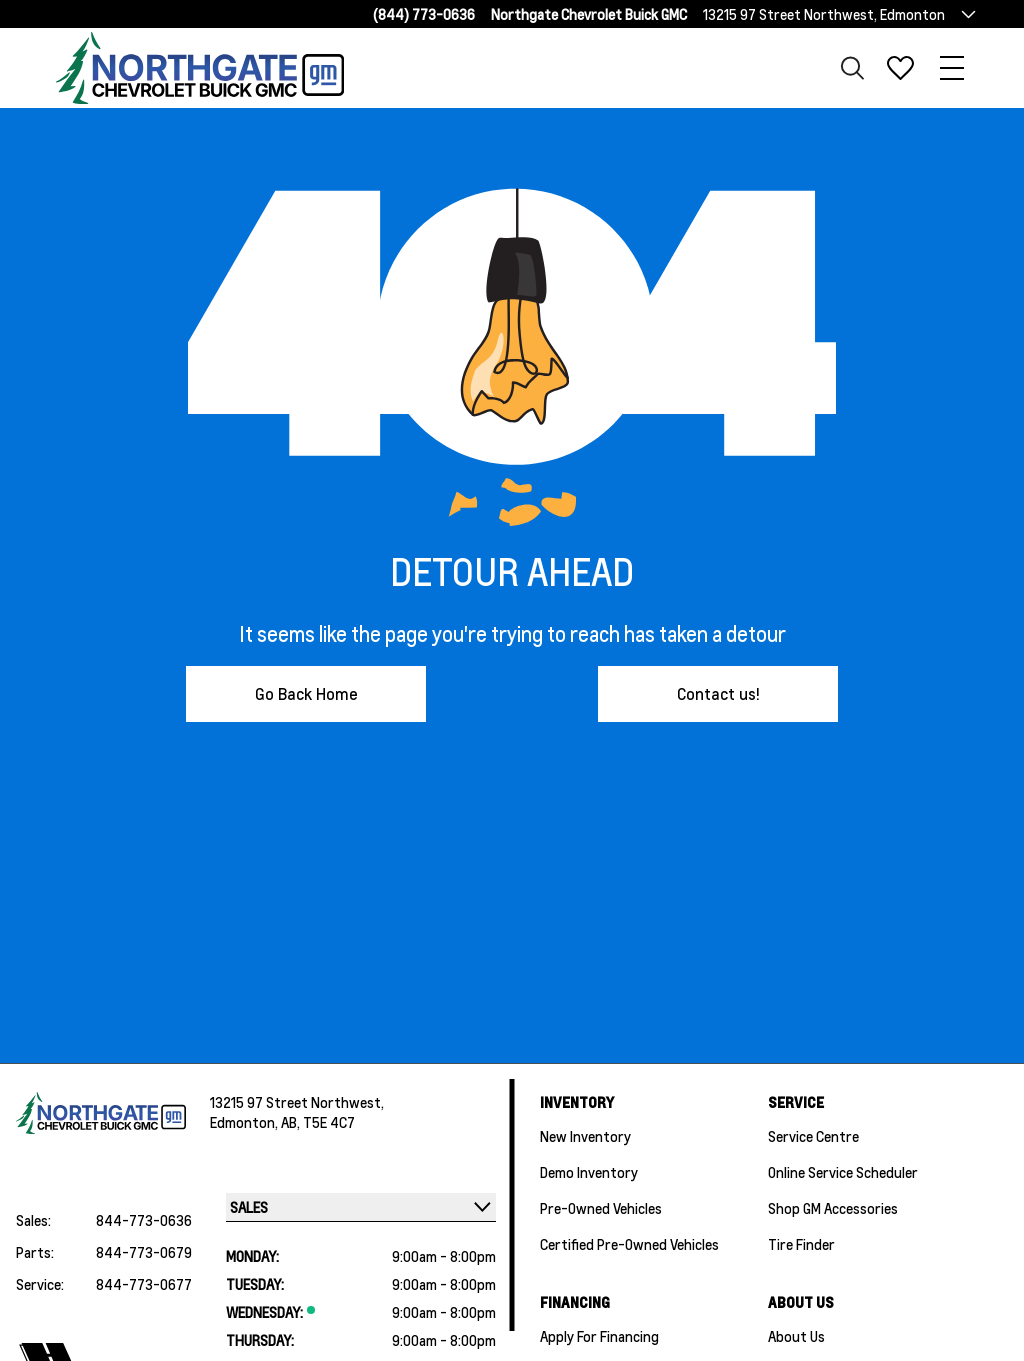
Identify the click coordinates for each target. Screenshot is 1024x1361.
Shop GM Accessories (833, 1208)
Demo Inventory (589, 1172)
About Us (796, 1336)
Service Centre (813, 1136)
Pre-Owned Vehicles (601, 1208)
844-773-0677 (144, 1284)
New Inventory (585, 1136)
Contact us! (718, 693)
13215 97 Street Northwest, (297, 1102)
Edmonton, (245, 1122)
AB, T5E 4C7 (318, 1122)
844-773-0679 (144, 1252)
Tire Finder (801, 1244)
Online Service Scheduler (843, 1172)
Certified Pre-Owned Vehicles (629, 1244)
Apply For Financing (599, 1336)
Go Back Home (306, 693)
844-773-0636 (144, 1220)
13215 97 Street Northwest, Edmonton (824, 14)
